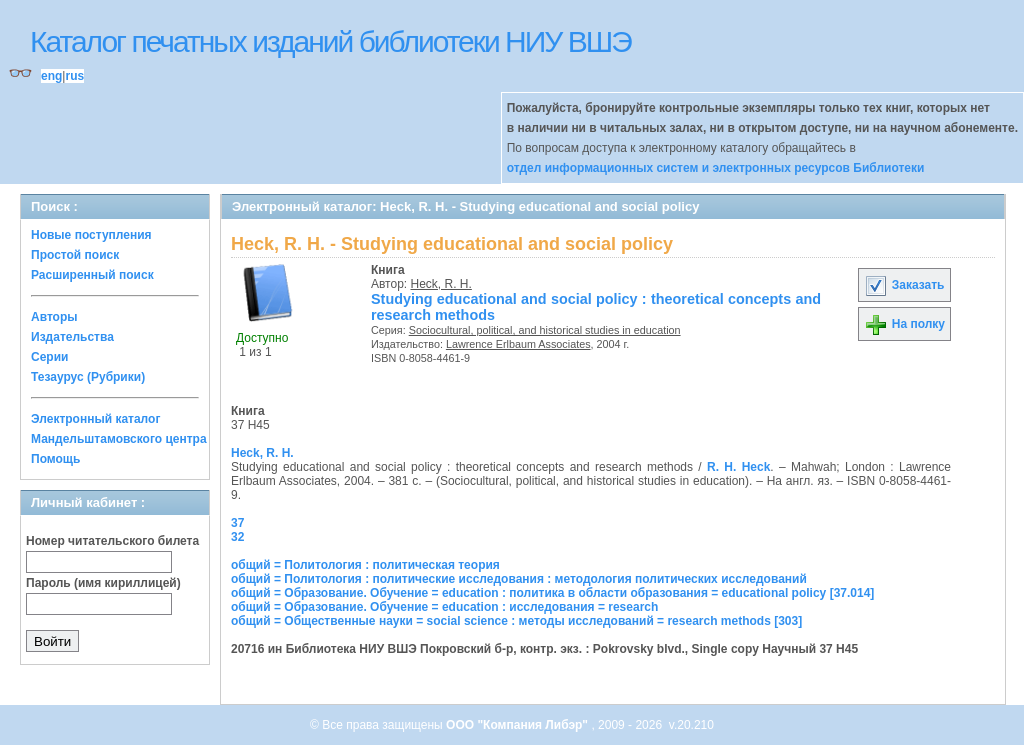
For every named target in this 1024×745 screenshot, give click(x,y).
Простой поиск (75, 255)
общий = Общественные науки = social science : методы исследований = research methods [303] (516, 621)
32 (237, 537)
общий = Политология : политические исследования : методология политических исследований (519, 579)
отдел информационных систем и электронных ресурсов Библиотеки (716, 168)
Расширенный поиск (92, 275)
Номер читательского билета (112, 541)
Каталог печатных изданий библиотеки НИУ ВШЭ (330, 41)
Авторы (54, 317)
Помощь (55, 459)
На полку (904, 324)
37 (237, 523)
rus (74, 76)
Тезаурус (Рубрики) (88, 377)
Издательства (72, 337)
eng (51, 76)
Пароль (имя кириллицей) (103, 583)
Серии (49, 357)
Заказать (904, 285)
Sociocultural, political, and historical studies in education (545, 330)
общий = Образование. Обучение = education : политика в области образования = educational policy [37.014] (552, 593)
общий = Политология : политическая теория (365, 565)
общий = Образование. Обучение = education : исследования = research (444, 607)
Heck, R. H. (441, 284)
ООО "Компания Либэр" (518, 725)
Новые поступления (91, 235)
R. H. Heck (738, 467)
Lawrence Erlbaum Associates (518, 344)
